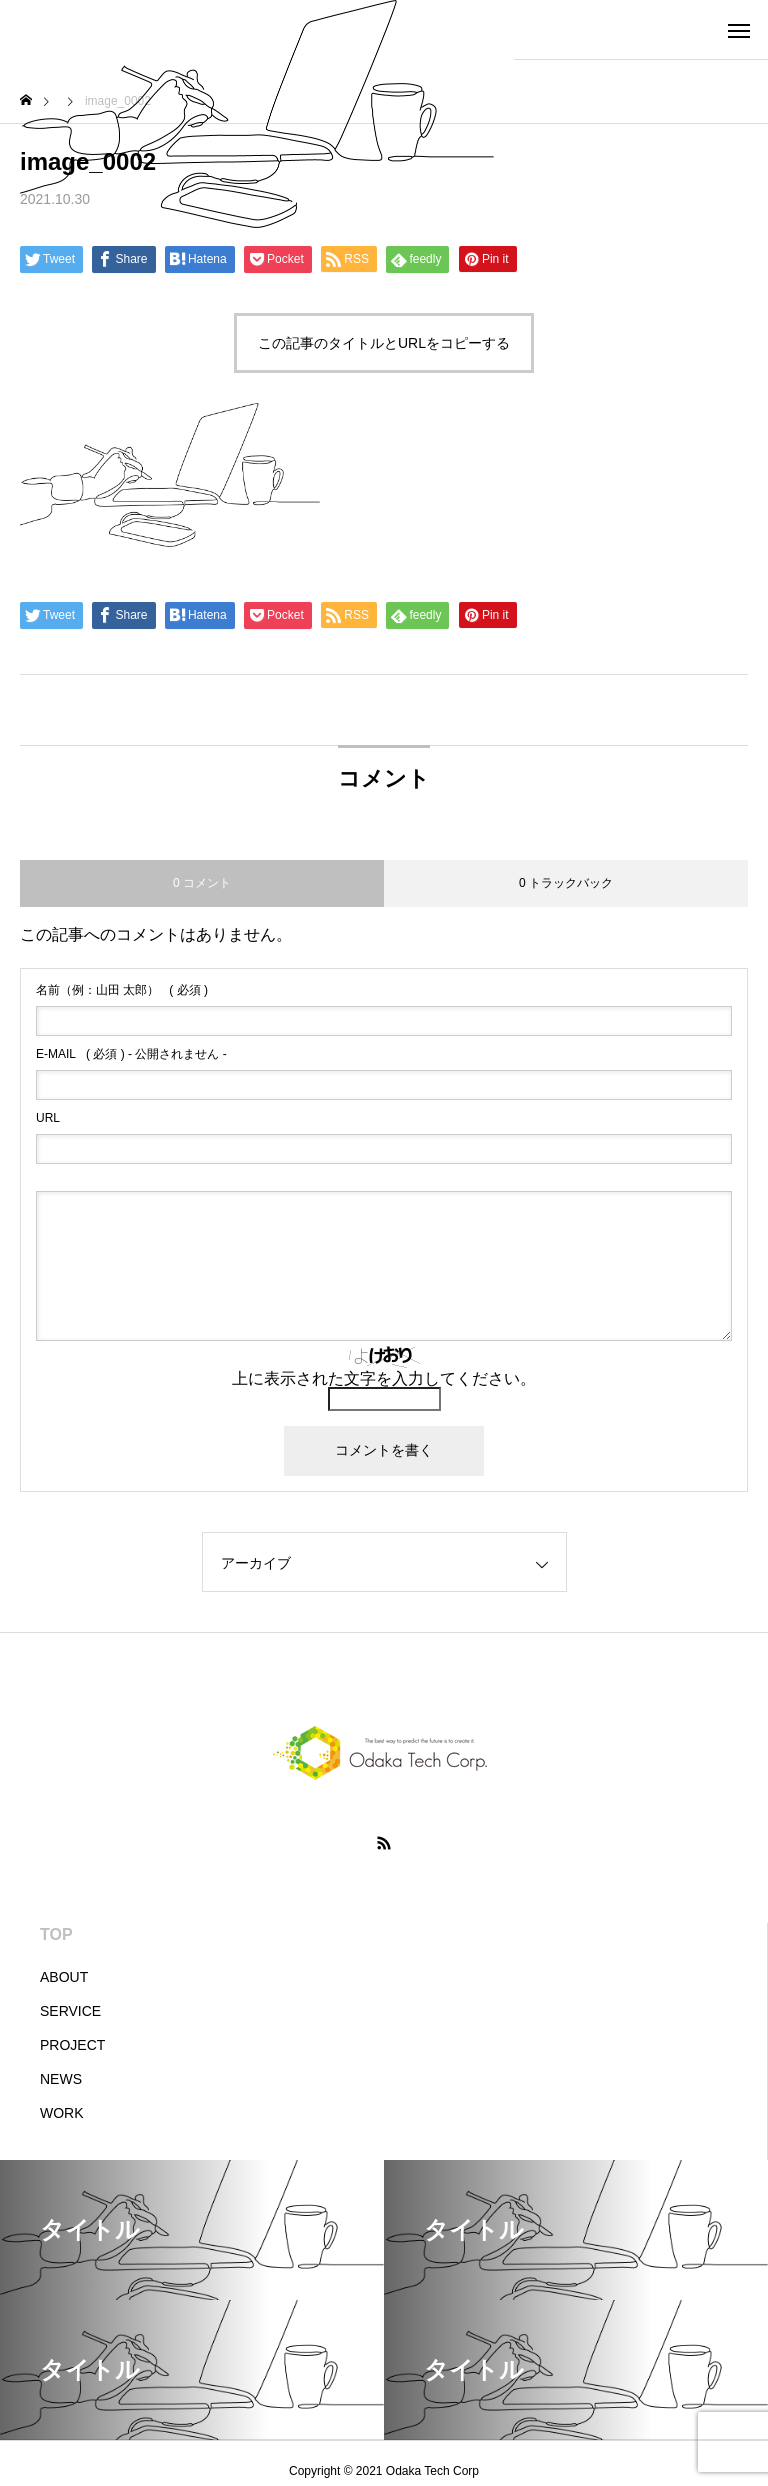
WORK (62, 2113)
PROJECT (72, 2045)
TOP (56, 1934)
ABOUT (64, 1977)
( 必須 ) (122, 990)
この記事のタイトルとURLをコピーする (384, 343)
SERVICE (70, 2011)
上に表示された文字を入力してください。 (384, 1378)
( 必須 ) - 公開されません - (131, 1054)
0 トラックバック (566, 883)
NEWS (61, 2079)
